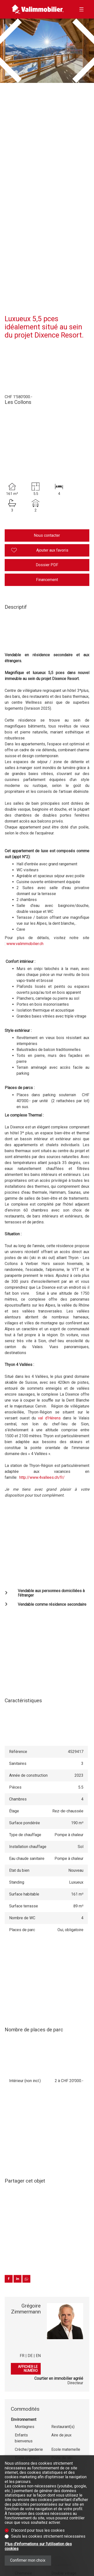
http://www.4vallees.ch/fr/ (42, 1477)
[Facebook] (9, 2281)
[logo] (37, 9)
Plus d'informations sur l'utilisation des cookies (38, 2546)
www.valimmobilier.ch (24, 943)
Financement (47, 579)
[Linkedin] (18, 2281)
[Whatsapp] (26, 2281)
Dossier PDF (47, 564)
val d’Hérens (49, 1418)
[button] (3, 51)
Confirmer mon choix (27, 2560)
